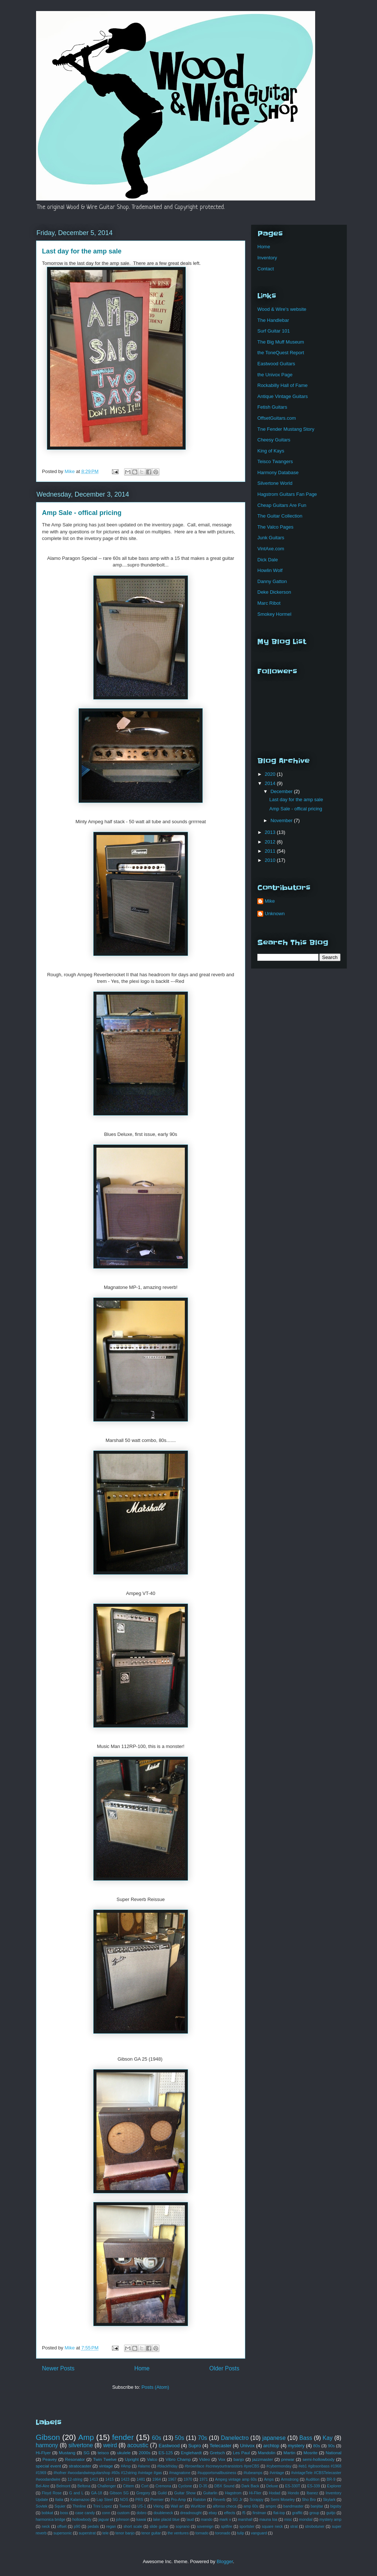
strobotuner (315, 2527)
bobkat (47, 2513)
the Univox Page (274, 374)
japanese (274, 2438)
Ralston (199, 2500)
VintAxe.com (270, 548)
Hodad (274, 2493)
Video (204, 2459)
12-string (74, 2479)
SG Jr (237, 2500)
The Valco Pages (275, 527)
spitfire (226, 2527)
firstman (259, 2513)
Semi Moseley (283, 2500)
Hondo (293, 2493)
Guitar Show (184, 2493)
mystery (296, 2445)
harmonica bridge (50, 2520)
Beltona (83, 2486)
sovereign (205, 2527)
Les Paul (241, 2452)
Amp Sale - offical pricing (81, 512)
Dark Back (250, 2486)
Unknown (275, 913)
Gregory (143, 2493)
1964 (156, 2479)
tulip (240, 2533)
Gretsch (217, 2452)
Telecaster (220, 2445)
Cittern (128, 2486)
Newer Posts (58, 2368)
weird (110, 2445)
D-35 (203, 2486)
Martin (289, 2452)
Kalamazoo (79, 2500)
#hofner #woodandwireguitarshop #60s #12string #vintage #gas (107, 2473)
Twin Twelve (105, 2459)
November (282, 820)
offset (61, 2527)
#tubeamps (252, 2473)
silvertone (80, 2445)
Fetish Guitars (272, 407)
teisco (103, 2452)
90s (331, 2445)
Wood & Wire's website (281, 309)
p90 (77, 2527)
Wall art (176, 2506)
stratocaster (80, 2465)
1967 (172, 2479)
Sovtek (41, 2506)
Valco (152, 2459)
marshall (245, 2520)
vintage (106, 2465)
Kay (327, 2438)
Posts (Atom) (155, 2387)
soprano (183, 2527)
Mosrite (310, 2452)
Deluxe (272, 2486)
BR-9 (331, 2479)
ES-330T (292, 2486)
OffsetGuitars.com (276, 418)
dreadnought (190, 2513)
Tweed (124, 2506)
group (314, 2513)
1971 (203, 2479)
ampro (270, 2506)
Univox (247, 2445)
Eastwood (169, 2445)
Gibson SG (119, 2493)
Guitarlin (210, 2493)
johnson (122, 2520)
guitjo (330, 2513)
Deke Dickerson (274, 592)
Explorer (334, 2486)
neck (46, 2527)
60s (156, 2438)
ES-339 (313, 2486)
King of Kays (270, 451)
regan (111, 2527)
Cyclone (185, 2486)
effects (229, 2513)
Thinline (79, 2506)
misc (288, 2520)
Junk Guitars (270, 537)
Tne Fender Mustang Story (285, 429)
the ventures (178, 2533)
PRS (139, 2500)
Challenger (106, 2486)
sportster (247, 2527)
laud (190, 2520)
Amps (269, 2479)
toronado (222, 2533)
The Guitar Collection (279, 516)
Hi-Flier (255, 2493)
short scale (132, 2527)
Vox (221, 2459)
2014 (271, 783)
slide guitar (158, 2527)
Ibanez (312, 2493)
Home (142, 2368)
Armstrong (290, 2479)
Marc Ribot (269, 603)
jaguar (103, 2520)
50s (179, 2438)
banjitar (317, 2506)
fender (123, 2437)
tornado (201, 2533)
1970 (188, 2479)
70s (202, 2438)
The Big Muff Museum (280, 342)
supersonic (62, 2533)
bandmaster (293, 2506)
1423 (125, 2479)
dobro (142, 2513)
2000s (145, 2452)
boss (64, 2513)
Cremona (163, 2486)
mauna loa (268, 2520)
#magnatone (179, 2473)
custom (123, 2513)
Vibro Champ (178, 2459)
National (333, 2452)
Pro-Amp (178, 2500)
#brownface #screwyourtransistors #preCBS (221, 2466)
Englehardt (191, 2452)
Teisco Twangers (275, 461)
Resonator (75, 2459)
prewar (288, 2459)
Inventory (267, 257)
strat (293, 2527)
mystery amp (331, 2520)
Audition (313, 2479)
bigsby (335, 2506)
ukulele (124, 2452)
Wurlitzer (198, 2506)
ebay (213, 2513)
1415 (109, 2479)
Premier (156, 2500)
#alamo (144, 2466)
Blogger (224, 2561)
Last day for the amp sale (81, 251)
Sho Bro (309, 2500)
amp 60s (251, 2506)
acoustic (137, 2445)
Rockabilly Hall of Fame (282, 385)
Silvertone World (274, 483)
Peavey (49, 2459)
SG (87, 2452)
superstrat (87, 2533)
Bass (305, 2438)
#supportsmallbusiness (216, 2473)
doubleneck (163, 2513)
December (282, 791)
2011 (271, 851)
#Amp (126, 2466)
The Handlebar (273, 320)
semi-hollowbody (319, 2459)
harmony (47, 2445)
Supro (194, 2445)
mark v (225, 2520)
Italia (59, 2500)
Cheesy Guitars (273, 440)
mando (206, 2520)
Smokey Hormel (274, 614)
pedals (93, 2527)
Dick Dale (267, 559)
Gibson (48, 2437)
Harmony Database (278, 472)
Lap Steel (104, 2500)
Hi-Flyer (43, 2452)
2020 (271, 774)
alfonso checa (224, 2506)
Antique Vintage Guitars (282, 396)
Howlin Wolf (269, 570)
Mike (270, 901)
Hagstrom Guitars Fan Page (287, 494)
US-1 (141, 2506)
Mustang (67, 2452)
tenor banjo (125, 2533)
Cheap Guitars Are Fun (281, 505)
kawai (141, 2520)
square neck (272, 2527)
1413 (93, 2479)
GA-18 (96, 2493)
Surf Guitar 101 (273, 331)
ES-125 (165, 2452)
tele (105, 2533)
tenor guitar (151, 2533)
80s (316, 2445)
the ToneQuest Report (280, 352)
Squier (60, 2506)
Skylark (329, 2500)
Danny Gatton (272, 581)
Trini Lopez (102, 2506)
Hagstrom (233, 2493)
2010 (271, 860)
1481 (141, 2479)
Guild (162, 2493)
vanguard (259, 2533)
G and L (76, 2493)
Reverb (219, 2500)
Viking (158, 2506)
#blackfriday (167, 2466)
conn (106, 2513)
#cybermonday (278, 2466)
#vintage (276, 2473)
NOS (124, 2500)
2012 (271, 842)
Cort (144, 2486)
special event (48, 2465)
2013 (271, 832)
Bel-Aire (42, 2486)
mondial (305, 2520)
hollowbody (81, 2520)
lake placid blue (166, 2520)
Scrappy (257, 2500)
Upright (132, 2459)
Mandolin (266, 2452)
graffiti (297, 2513)
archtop (271, 2445)
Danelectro (235, 2438)
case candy (85, 2513)
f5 (244, 2513)
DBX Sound (224, 2486)
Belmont (63, 2486)
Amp (86, 2437)
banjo (238, 2459)
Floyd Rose (52, 2493)
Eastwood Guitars (276, 363)
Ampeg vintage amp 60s (236, 2479)
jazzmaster (262, 2459)
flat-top (279, 2513)
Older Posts (224, 2368)
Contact (265, 268)
